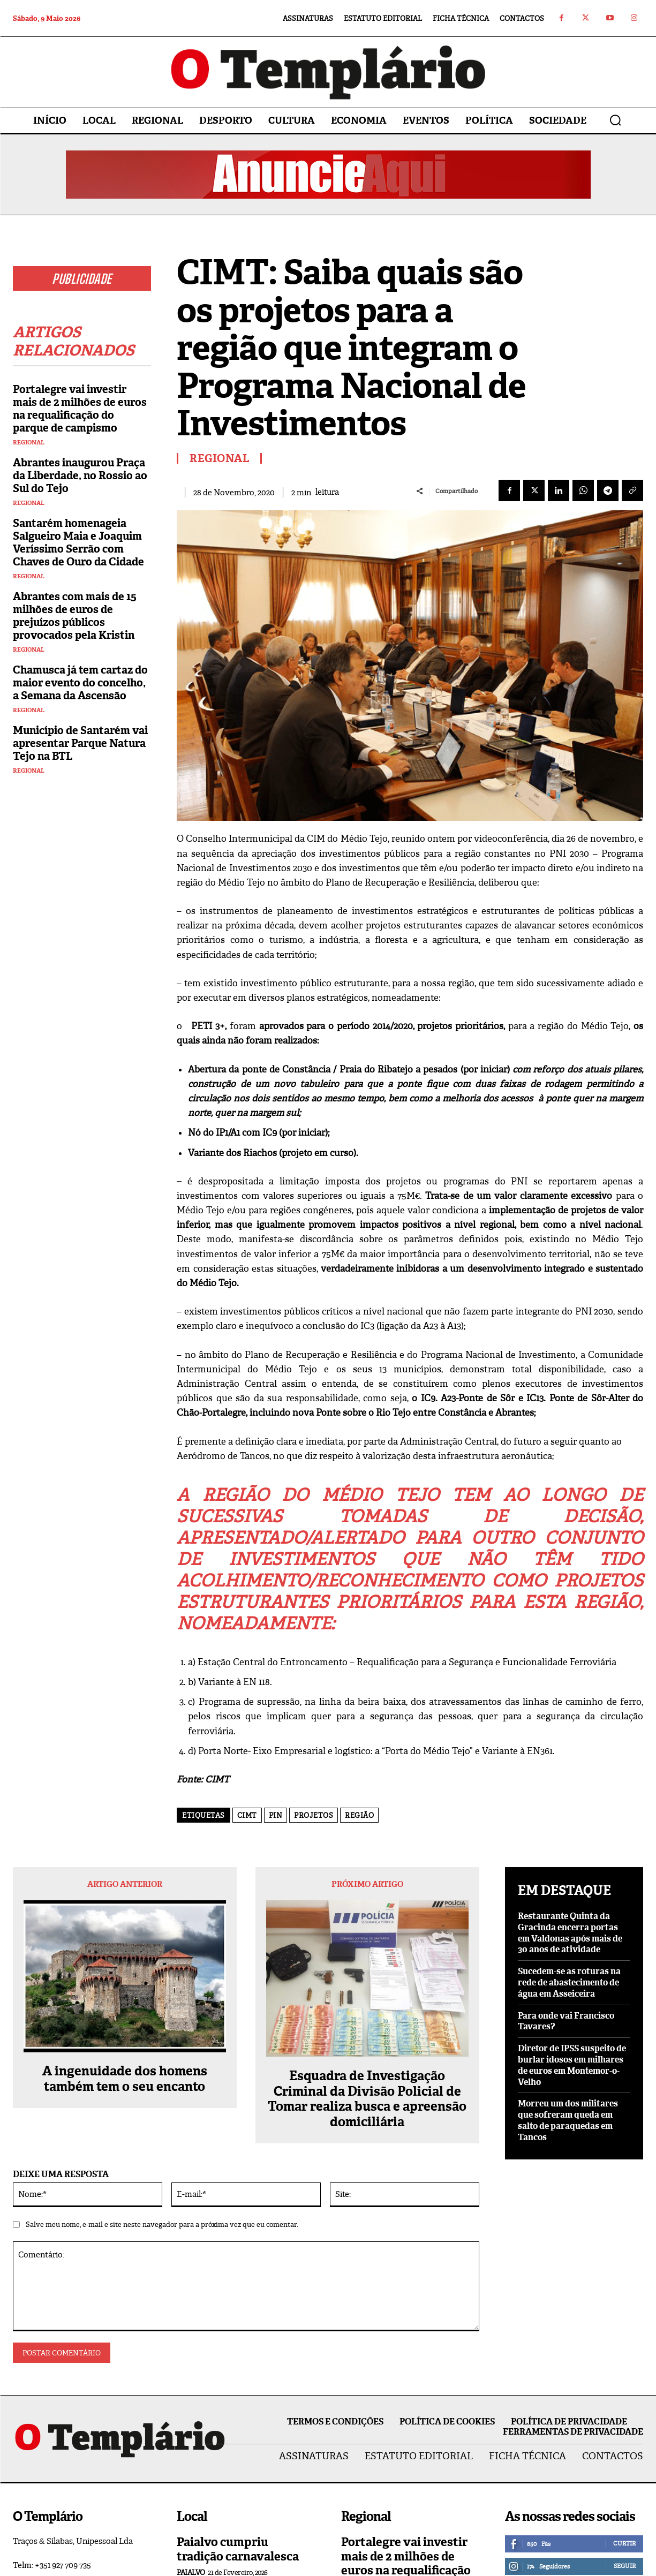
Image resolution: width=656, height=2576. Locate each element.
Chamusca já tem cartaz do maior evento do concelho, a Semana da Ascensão (80, 682)
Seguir (625, 2566)
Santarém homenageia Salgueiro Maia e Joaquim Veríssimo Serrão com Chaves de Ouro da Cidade (78, 542)
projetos (313, 1815)
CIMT (247, 1815)
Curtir (624, 2543)
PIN (276, 1815)
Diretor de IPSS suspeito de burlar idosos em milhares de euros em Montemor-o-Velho (572, 2065)
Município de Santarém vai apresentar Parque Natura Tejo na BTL (80, 743)
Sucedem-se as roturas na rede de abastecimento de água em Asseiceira (569, 1982)
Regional (28, 442)
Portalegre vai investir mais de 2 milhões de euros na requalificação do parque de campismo (80, 408)
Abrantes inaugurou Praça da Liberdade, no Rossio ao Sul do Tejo (80, 475)
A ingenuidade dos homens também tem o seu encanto (124, 2079)
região (359, 1815)
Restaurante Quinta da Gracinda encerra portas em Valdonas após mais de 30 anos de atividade (570, 1932)
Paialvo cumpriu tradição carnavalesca (238, 2549)
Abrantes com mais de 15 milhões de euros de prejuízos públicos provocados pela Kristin (75, 616)
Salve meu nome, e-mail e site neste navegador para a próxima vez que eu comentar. (162, 2224)
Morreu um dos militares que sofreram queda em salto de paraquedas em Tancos (568, 2120)
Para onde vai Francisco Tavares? (566, 2021)
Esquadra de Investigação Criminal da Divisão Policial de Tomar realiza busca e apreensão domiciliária (367, 2099)
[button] (615, 120)
